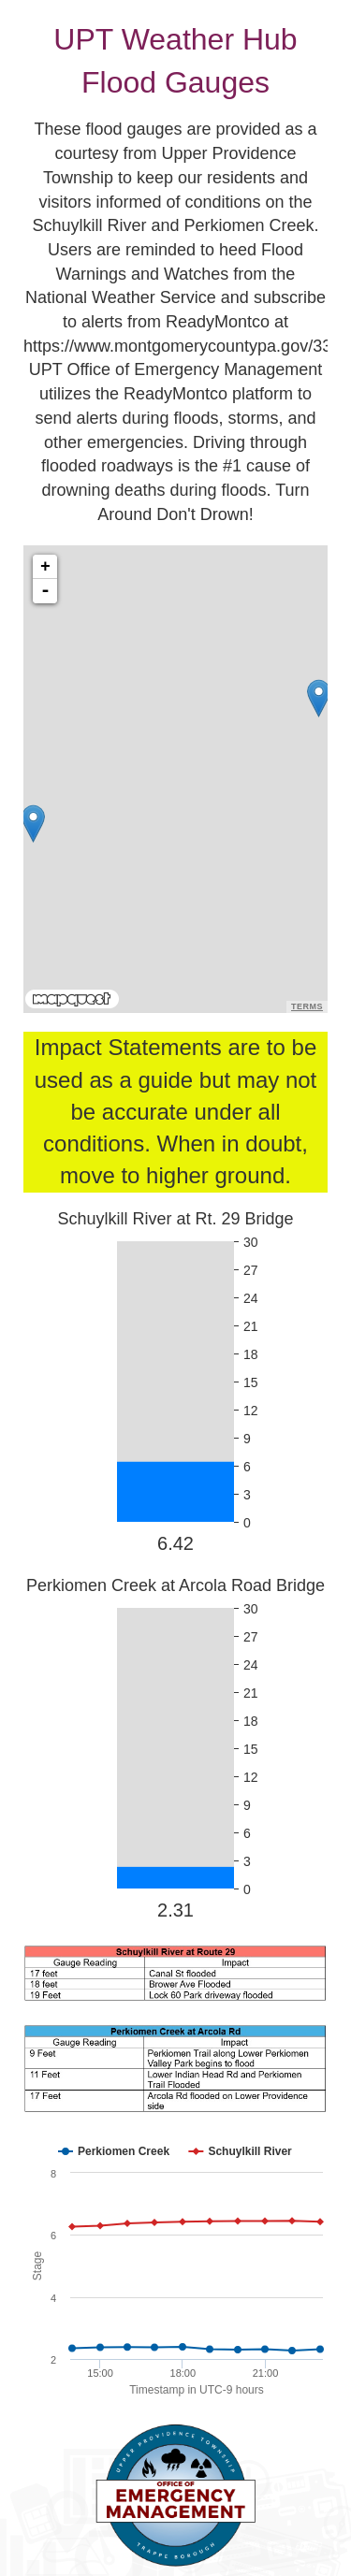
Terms (307, 1006)
